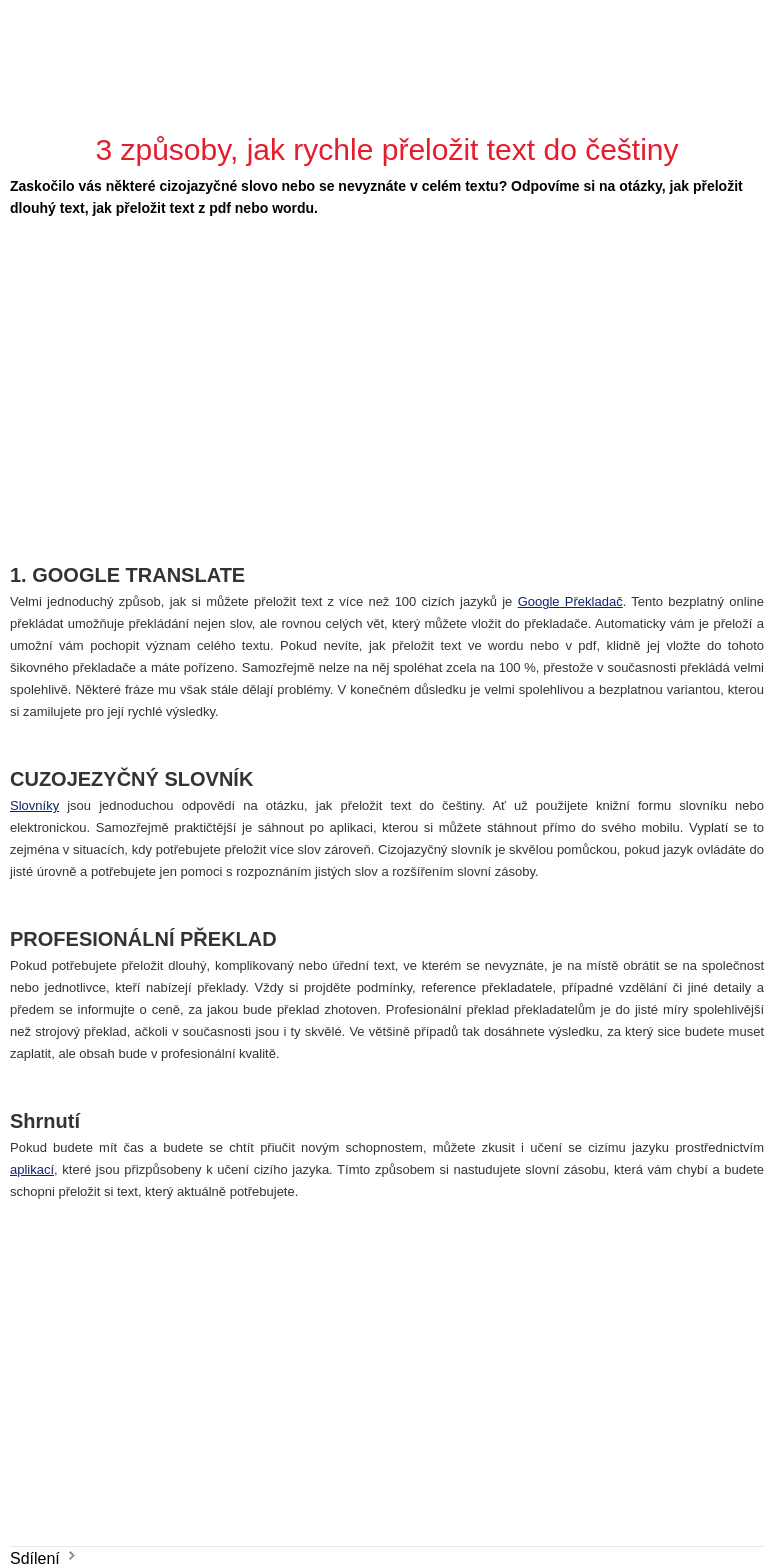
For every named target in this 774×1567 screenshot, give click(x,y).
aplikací (32, 1169)
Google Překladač (570, 601)
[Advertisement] (315, 379)
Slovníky (34, 805)
